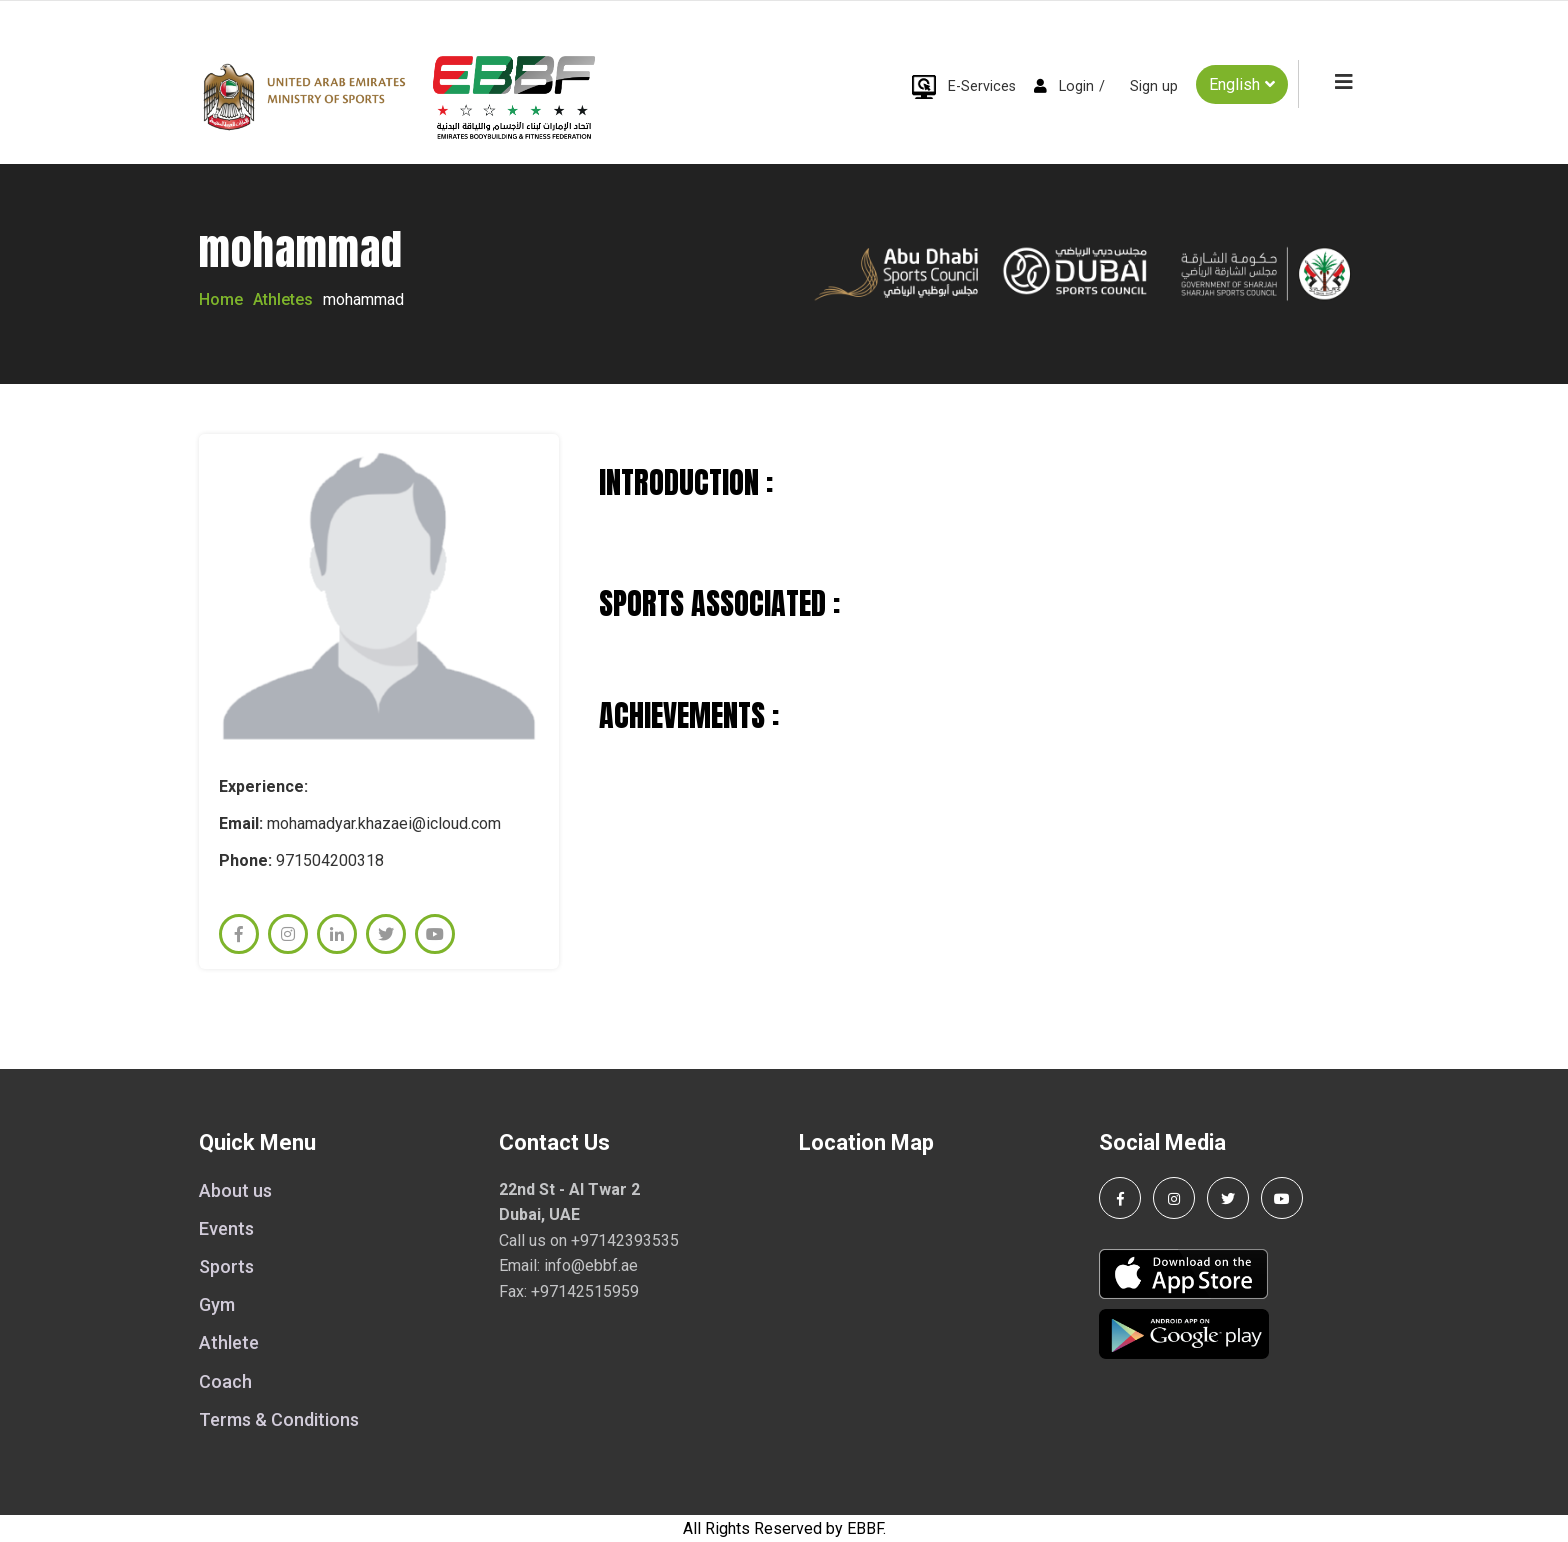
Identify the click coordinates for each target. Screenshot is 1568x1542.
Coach (225, 1381)
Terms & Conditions (279, 1419)
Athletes (283, 299)
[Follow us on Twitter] (1228, 1198)
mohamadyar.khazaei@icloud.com (384, 823)
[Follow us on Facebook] (1120, 1198)
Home (221, 299)
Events (226, 1228)
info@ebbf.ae (591, 1265)
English (1242, 84)
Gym (217, 1304)
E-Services (982, 86)
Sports (226, 1266)
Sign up (1154, 86)
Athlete (229, 1342)
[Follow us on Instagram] (1174, 1198)
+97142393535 (625, 1240)
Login (1076, 86)
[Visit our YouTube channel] (1282, 1198)
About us (235, 1190)
